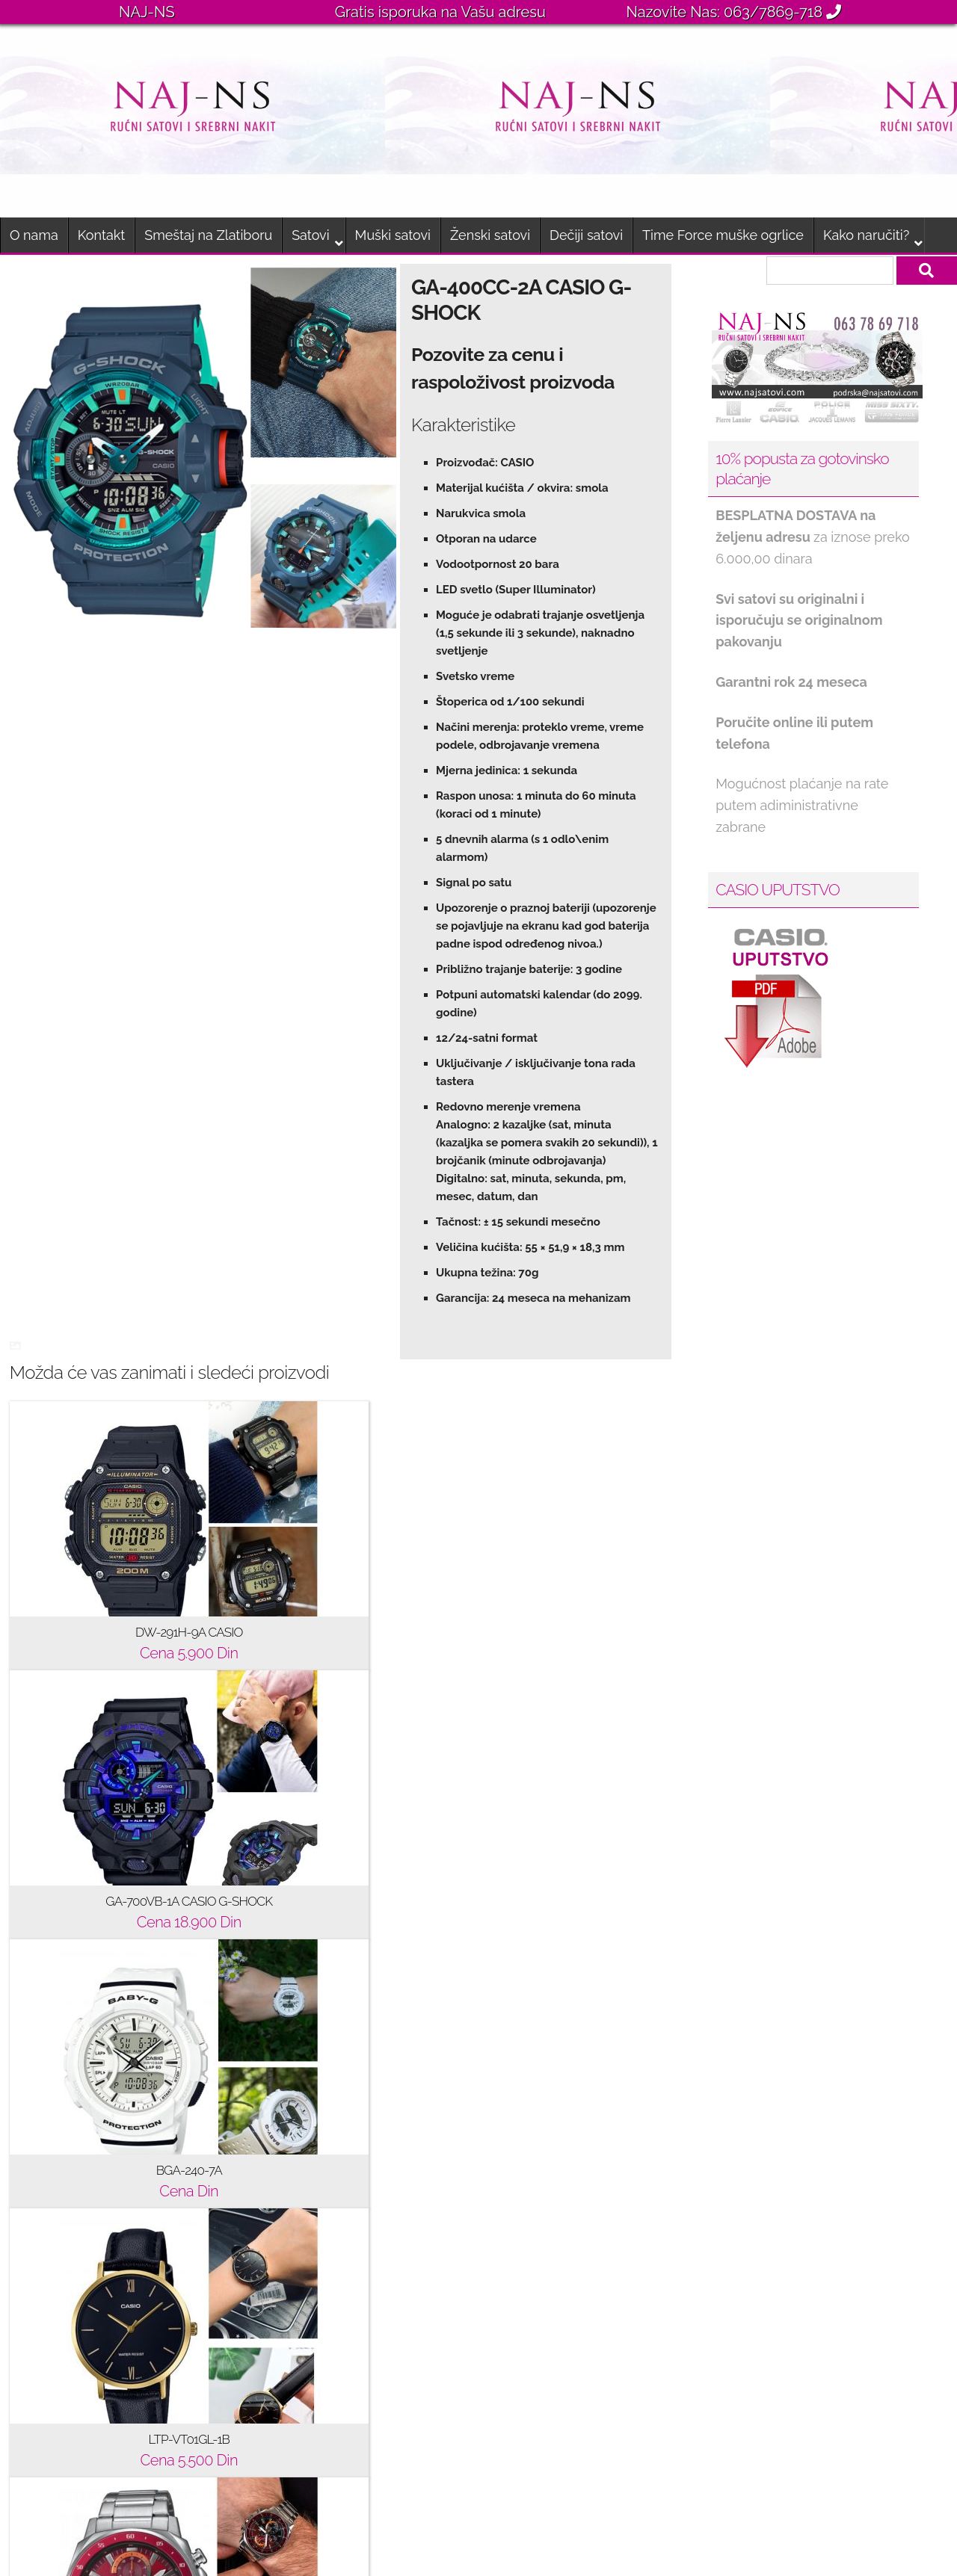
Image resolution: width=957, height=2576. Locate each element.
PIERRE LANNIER (312, 2354)
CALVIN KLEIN (303, 2193)
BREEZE (284, 2113)
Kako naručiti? (866, 235)
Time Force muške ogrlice (723, 235)
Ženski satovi (490, 235)
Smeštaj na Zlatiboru (208, 235)
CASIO (278, 2073)
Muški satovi (393, 235)
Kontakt (102, 235)
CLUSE (280, 2233)
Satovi (310, 235)
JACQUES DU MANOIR (329, 2314)
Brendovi (47, 2113)
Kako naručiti (59, 2152)
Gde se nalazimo (71, 2193)
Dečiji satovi (586, 235)
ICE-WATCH (296, 2152)
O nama (34, 235)
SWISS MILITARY (311, 2394)
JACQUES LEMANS (318, 2274)
